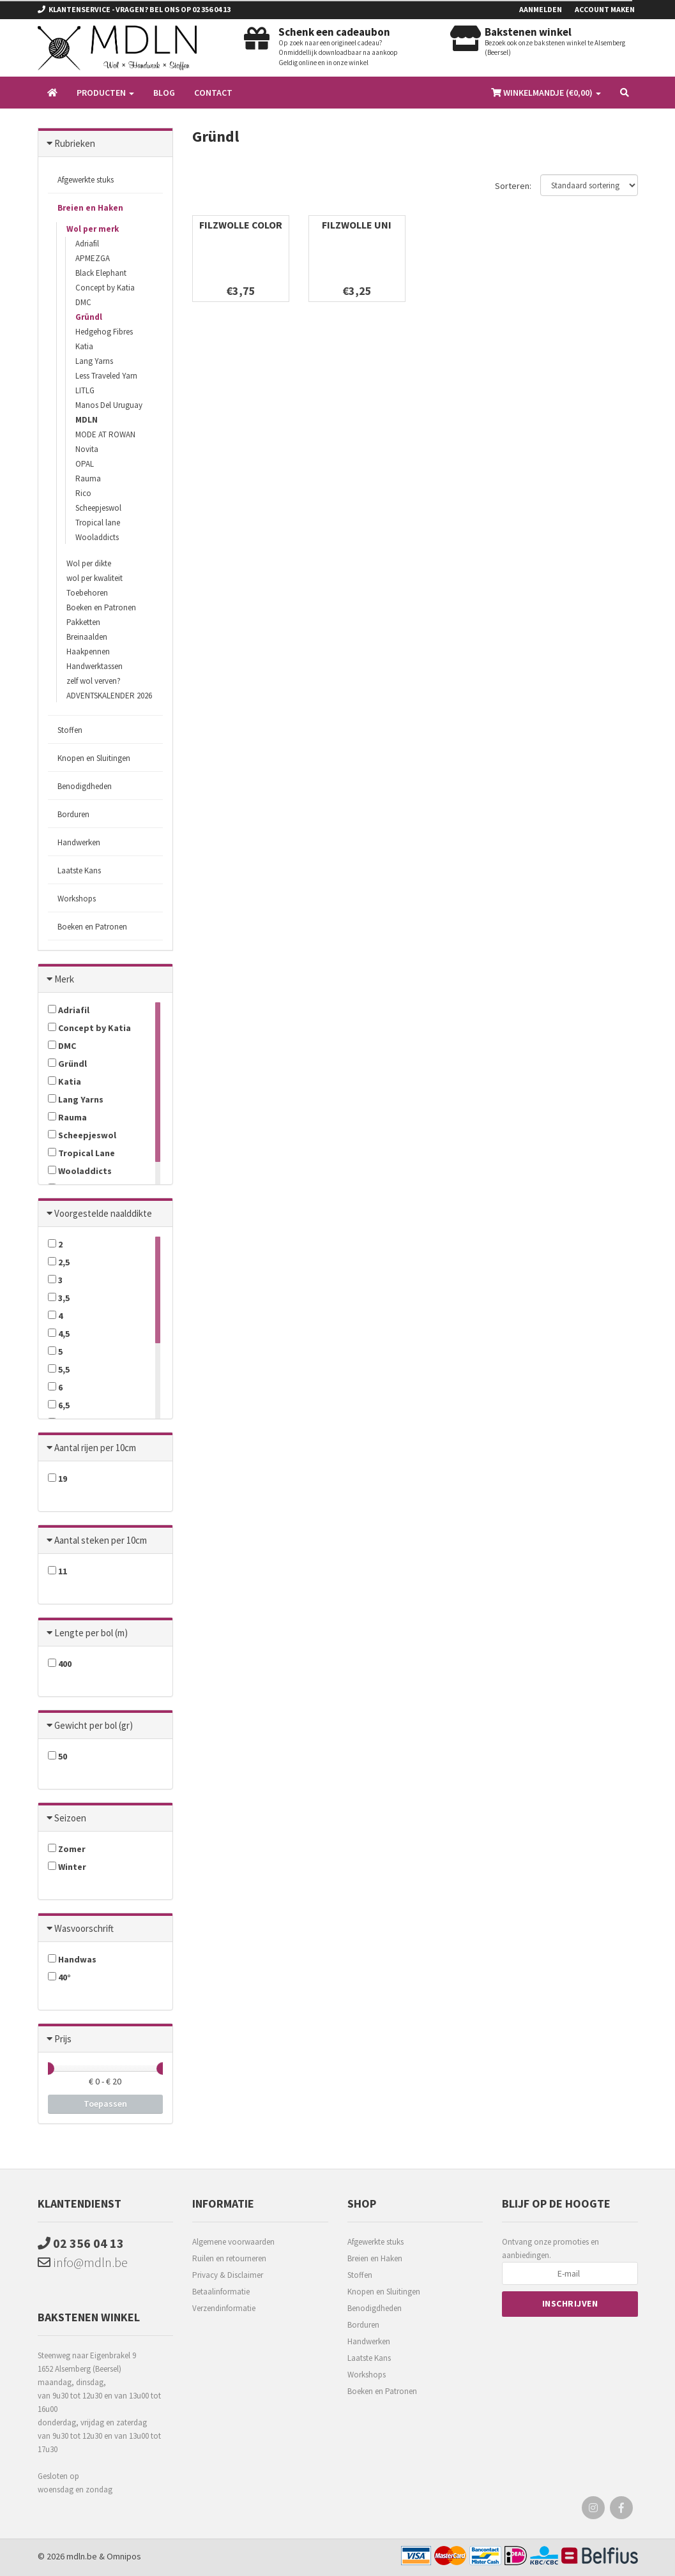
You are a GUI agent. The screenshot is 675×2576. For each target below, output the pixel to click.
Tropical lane (97, 522)
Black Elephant (100, 272)
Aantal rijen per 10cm (95, 1448)
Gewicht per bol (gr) (93, 1725)
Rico (83, 493)
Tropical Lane (81, 1153)
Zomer (67, 1849)
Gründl (88, 317)
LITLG (85, 390)
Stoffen (69, 730)
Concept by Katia (105, 287)
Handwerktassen (94, 666)
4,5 (59, 1333)
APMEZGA (92, 258)
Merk (64, 979)
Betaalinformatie (221, 2291)
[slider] (48, 2068)
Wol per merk (92, 228)
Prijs (63, 2039)
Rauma (88, 478)
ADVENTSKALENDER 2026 (109, 695)
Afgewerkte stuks (85, 179)
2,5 (59, 1262)
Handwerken (78, 842)
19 (57, 1478)
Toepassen (105, 2103)
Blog (164, 92)
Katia (84, 346)
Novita (86, 449)
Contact (213, 92)
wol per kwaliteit (94, 578)
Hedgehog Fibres (104, 331)
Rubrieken (74, 143)
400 (60, 1663)
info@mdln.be (83, 2262)
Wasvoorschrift (84, 1928)
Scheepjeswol (98, 507)
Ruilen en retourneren (229, 2258)
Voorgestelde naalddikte (103, 1213)
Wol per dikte (88, 563)
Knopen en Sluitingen (93, 758)
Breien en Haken (90, 207)
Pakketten (83, 622)
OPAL (84, 463)
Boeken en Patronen (101, 607)
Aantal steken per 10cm (100, 1540)
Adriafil (87, 243)
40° (59, 1977)
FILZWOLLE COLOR (240, 224)
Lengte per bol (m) (91, 1633)
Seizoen (70, 1818)
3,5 (59, 1298)
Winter (67, 1866)
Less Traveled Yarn (106, 375)
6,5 (59, 1405)
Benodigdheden (84, 786)
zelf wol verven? (93, 680)
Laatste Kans (79, 870)
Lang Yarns (94, 361)
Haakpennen (88, 651)
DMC (83, 302)
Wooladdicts (97, 537)
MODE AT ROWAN (105, 434)
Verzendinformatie (223, 2308)
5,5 (59, 1369)
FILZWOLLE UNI (356, 224)
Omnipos (124, 2556)
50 (57, 1756)
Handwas (72, 1959)
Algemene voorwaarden (233, 2241)
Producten (105, 92)
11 (57, 1571)
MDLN (86, 419)
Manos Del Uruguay (108, 405)
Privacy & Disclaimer (227, 2275)
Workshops (76, 898)
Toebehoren (87, 592)
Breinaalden (86, 636)
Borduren (73, 814)
